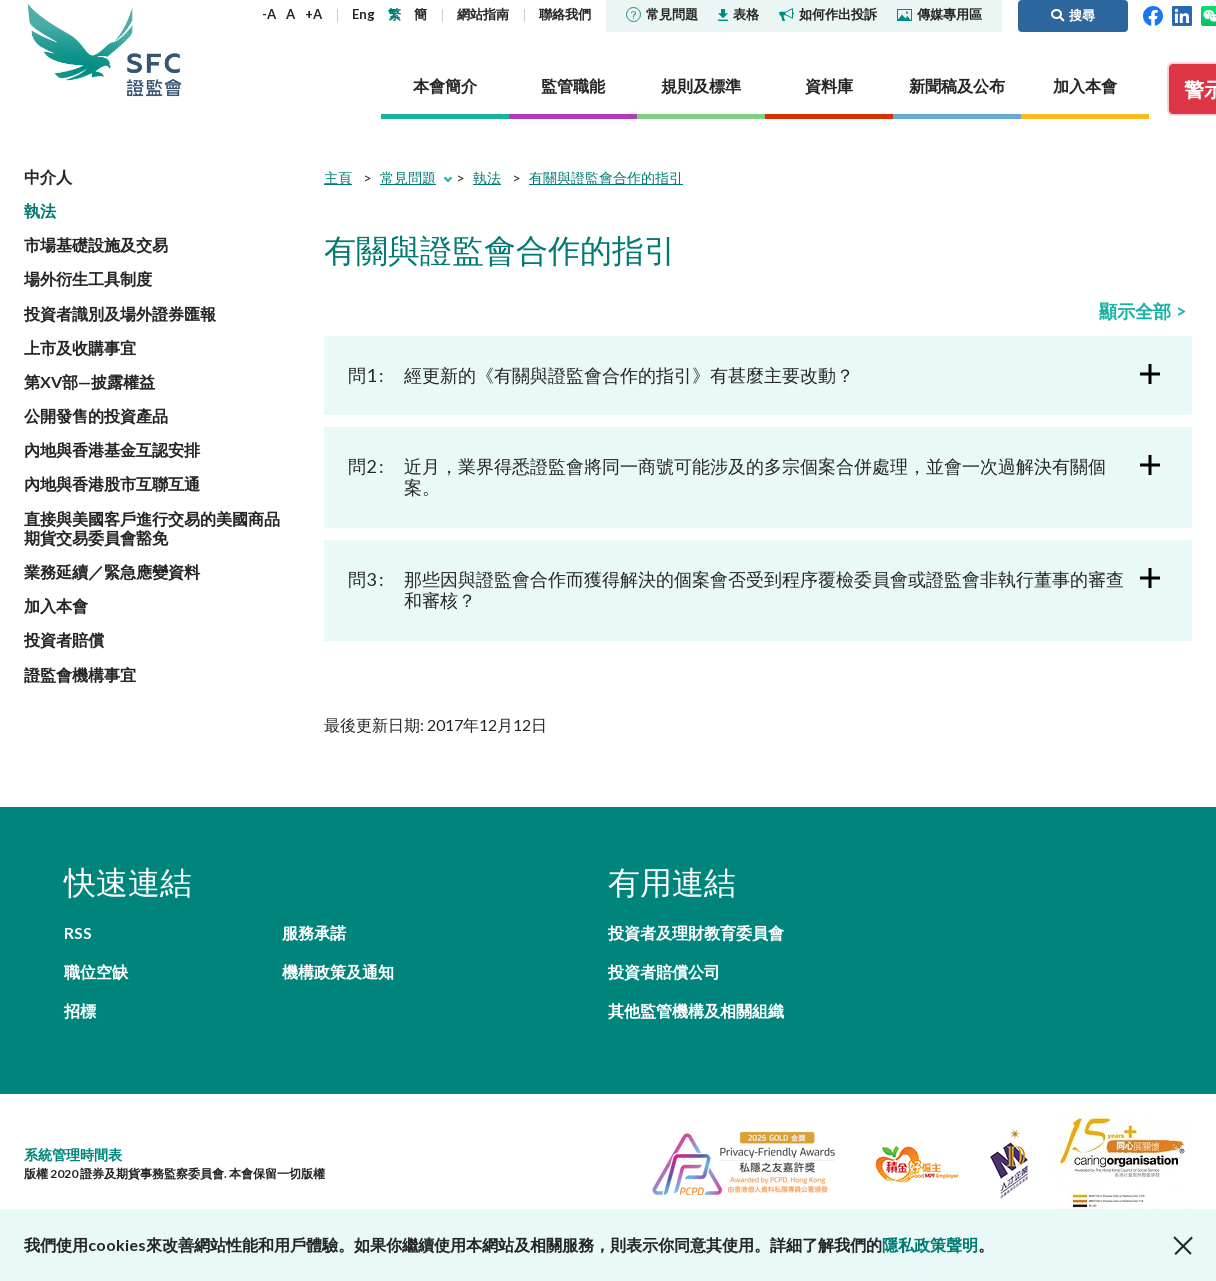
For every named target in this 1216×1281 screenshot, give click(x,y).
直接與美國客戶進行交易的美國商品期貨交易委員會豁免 (152, 528)
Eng (363, 14)
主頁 (338, 177)
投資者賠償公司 (664, 971)
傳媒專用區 (939, 14)
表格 (738, 14)
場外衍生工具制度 (88, 278)
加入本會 (56, 605)
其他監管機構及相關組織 (696, 1010)
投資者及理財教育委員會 (696, 932)
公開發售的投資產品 (96, 415)
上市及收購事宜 (80, 347)
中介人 (48, 176)
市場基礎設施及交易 (96, 244)
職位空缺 (96, 971)
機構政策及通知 (338, 971)
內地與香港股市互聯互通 (112, 483)
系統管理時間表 (73, 1154)
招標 (80, 1010)
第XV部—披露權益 (89, 381)
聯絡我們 (565, 14)
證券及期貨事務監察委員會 (154, 49)
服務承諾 (314, 932)
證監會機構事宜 (80, 674)
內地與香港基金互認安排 (112, 449)
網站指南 (483, 14)
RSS (78, 932)
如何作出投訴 (828, 14)
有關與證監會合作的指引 (606, 177)
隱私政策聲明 (930, 1244)
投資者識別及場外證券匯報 (120, 313)
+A (313, 14)
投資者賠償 (64, 639)
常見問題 (662, 14)
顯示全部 (1135, 311)
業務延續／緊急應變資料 (112, 571)
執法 (40, 210)
